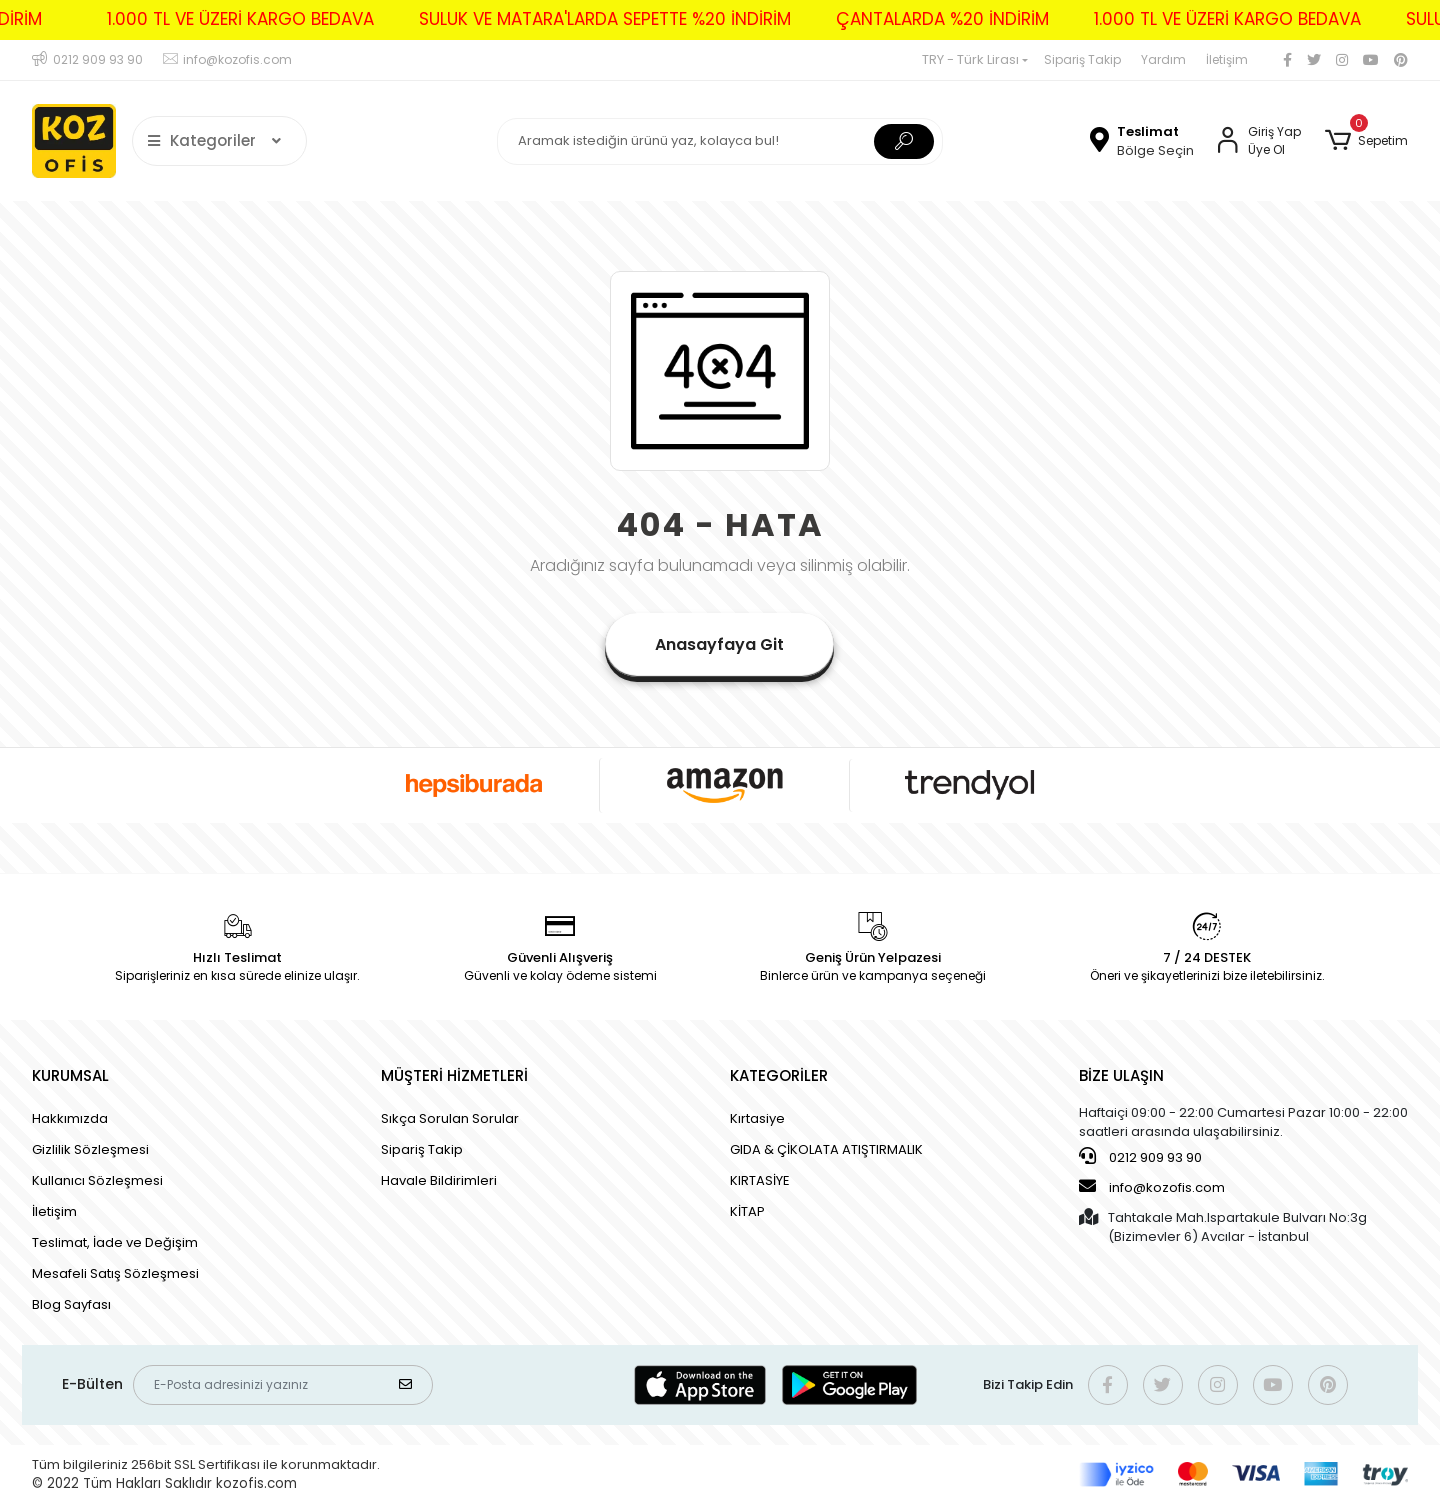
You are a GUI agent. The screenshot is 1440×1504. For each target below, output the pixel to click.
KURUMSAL (70, 1075)
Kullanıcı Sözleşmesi (97, 1180)
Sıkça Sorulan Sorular (450, 1118)
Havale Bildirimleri (439, 1180)
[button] (1366, 141)
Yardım (1163, 59)
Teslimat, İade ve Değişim (115, 1242)
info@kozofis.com (1152, 1187)
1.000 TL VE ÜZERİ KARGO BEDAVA (221, 19)
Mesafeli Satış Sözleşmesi (115, 1273)
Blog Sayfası (71, 1304)
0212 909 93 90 (1140, 1157)
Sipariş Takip (1082, 59)
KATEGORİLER (779, 1075)
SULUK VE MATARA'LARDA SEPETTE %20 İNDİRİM (586, 19)
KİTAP (747, 1211)
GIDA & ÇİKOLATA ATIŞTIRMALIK (826, 1149)
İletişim (1227, 59)
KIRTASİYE (760, 1180)
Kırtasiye (757, 1118)
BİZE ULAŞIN (1121, 1075)
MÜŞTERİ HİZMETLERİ (454, 1075)
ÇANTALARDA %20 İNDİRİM (923, 19)
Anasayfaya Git (719, 644)
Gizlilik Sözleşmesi (90, 1149)
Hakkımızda (70, 1118)
